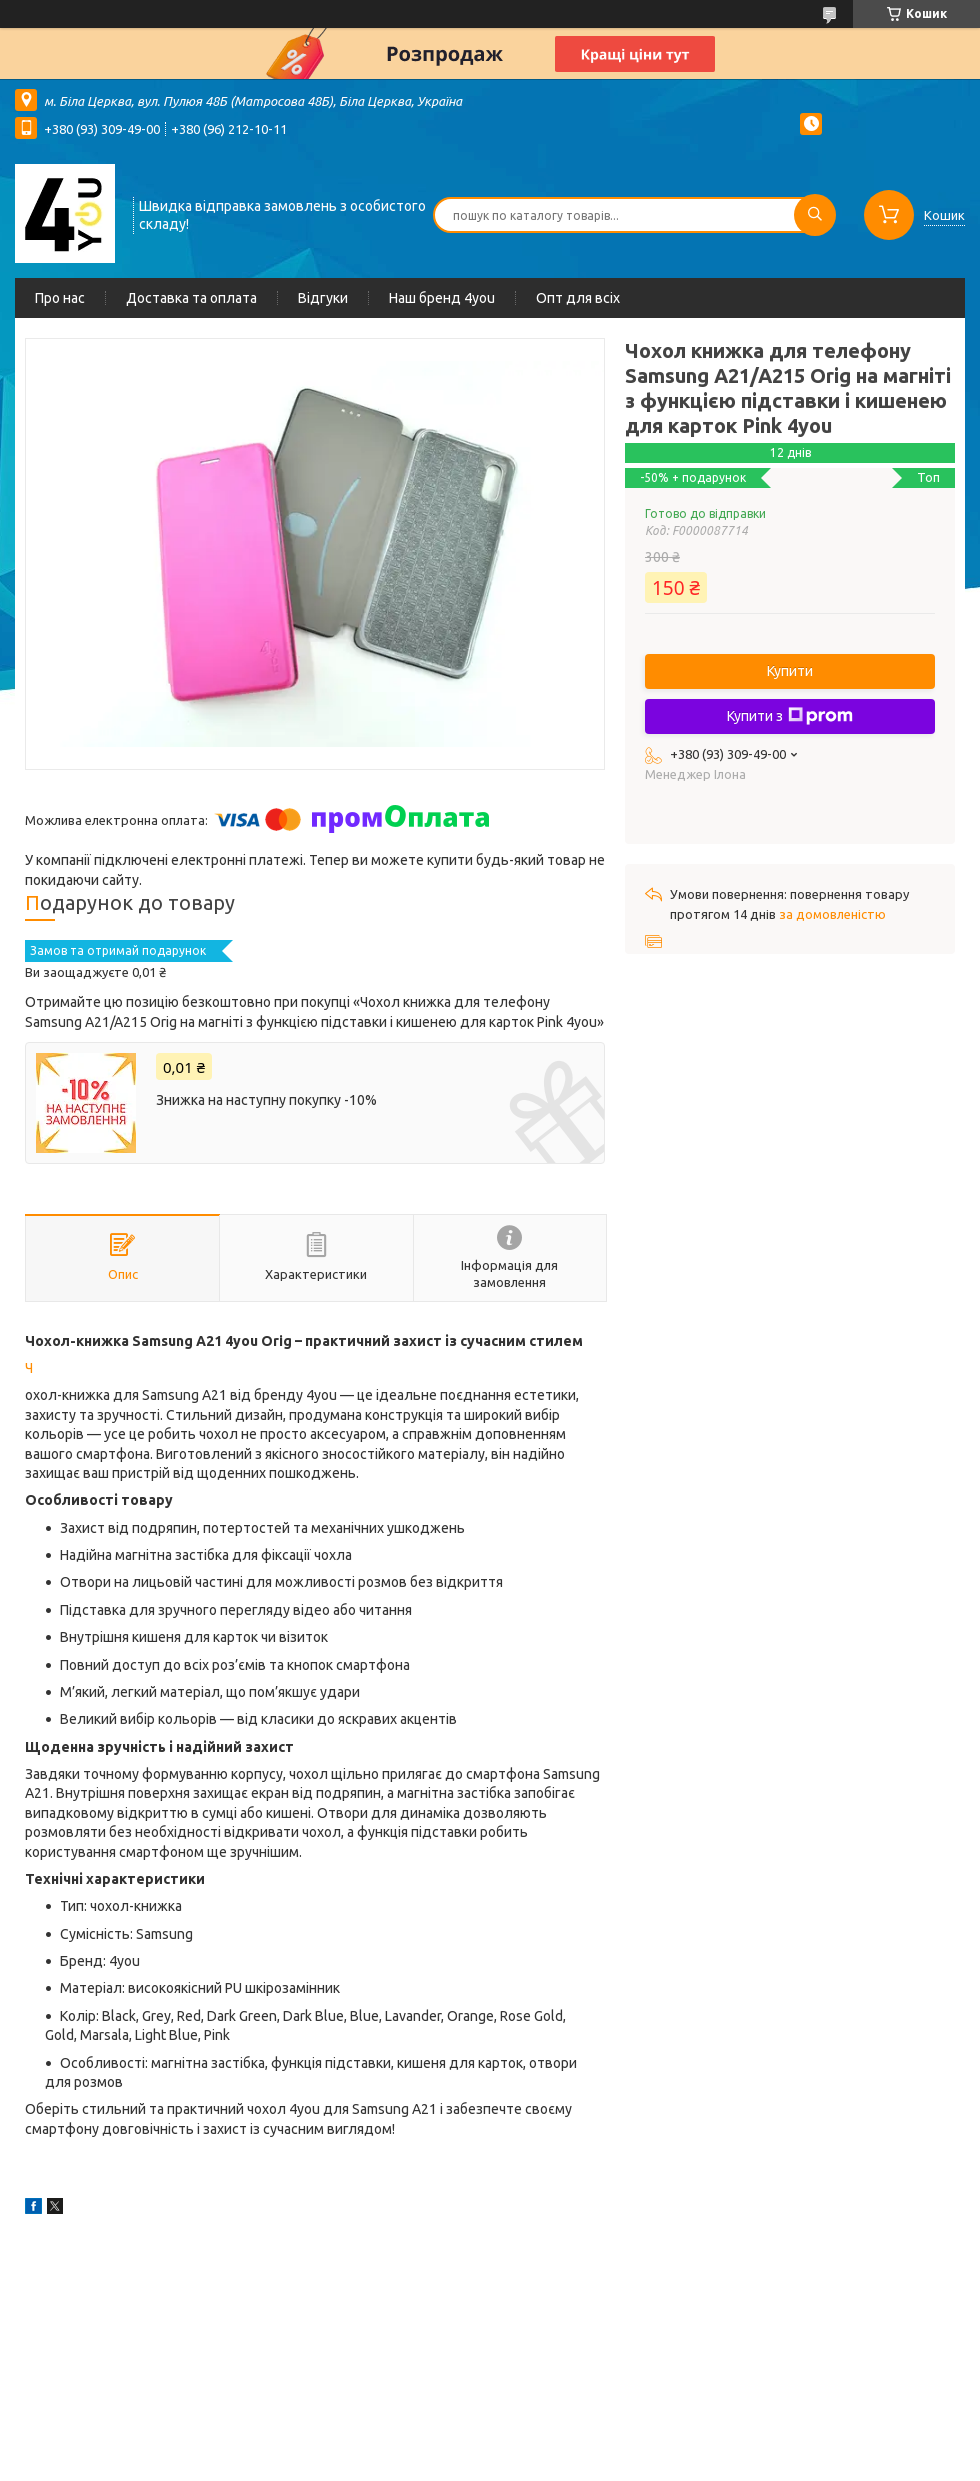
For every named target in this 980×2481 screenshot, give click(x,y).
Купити (790, 671)
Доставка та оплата (191, 298)
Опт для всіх (578, 298)
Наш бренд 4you (442, 298)
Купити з (790, 716)
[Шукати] (815, 215)
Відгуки (323, 298)
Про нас (60, 298)
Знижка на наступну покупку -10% (266, 1100)
